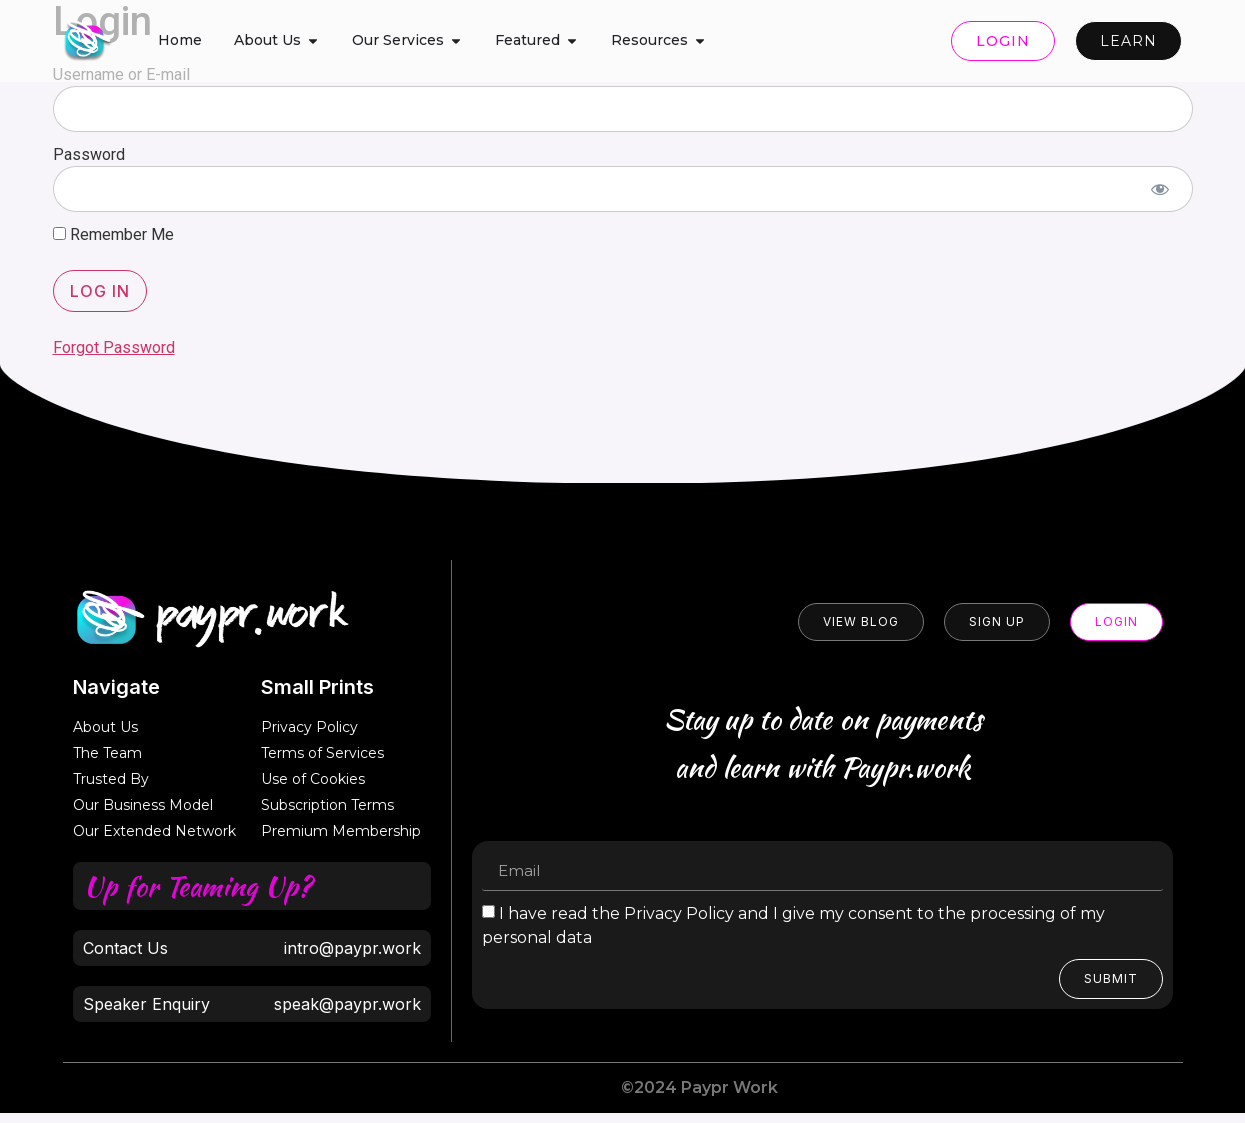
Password (89, 154)
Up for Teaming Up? (197, 886)
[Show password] (1160, 189)
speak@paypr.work (347, 1004)
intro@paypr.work (352, 948)
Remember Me (113, 235)
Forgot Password (114, 347)
